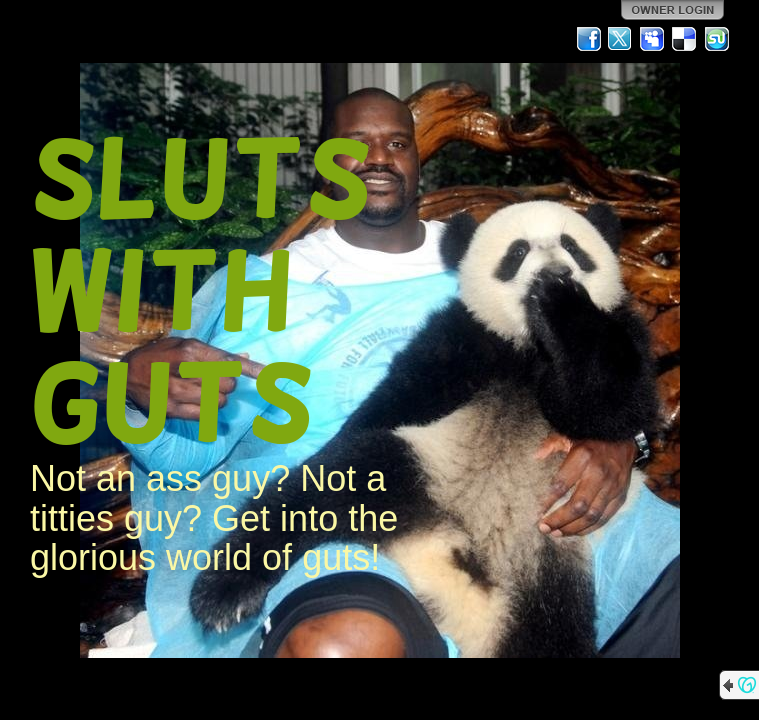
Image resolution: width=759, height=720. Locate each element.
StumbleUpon (717, 39)
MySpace (653, 39)
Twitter (621, 39)
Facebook (589, 39)
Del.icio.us (685, 39)
